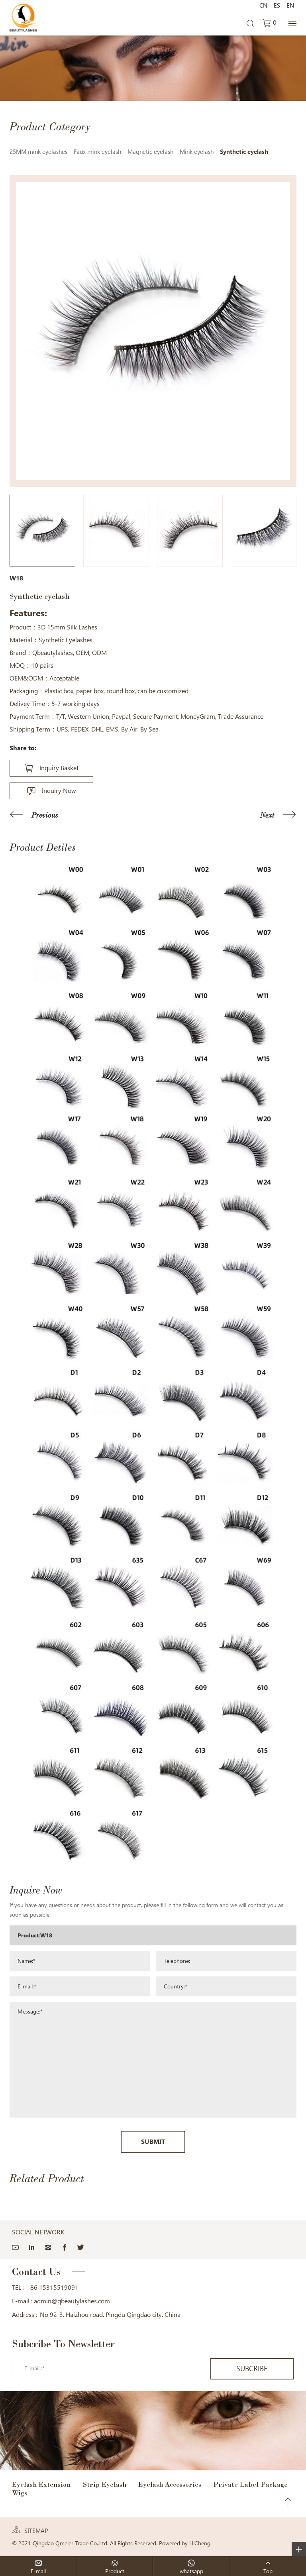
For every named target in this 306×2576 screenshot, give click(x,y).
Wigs (19, 2492)
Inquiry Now (59, 790)
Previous (44, 815)
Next (267, 815)
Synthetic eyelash (244, 151)
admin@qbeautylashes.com (72, 2301)
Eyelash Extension (41, 2484)
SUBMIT (153, 2141)
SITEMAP (36, 2531)
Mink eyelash (197, 151)
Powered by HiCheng (184, 2543)
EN (290, 5)
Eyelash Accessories (169, 2484)
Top (288, 2503)
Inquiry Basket (58, 768)
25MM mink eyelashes (38, 151)
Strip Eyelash (104, 2484)
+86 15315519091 (52, 2287)
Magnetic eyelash (150, 151)
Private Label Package (250, 2484)
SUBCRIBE (251, 2368)
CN (263, 5)
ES (277, 5)
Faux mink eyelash (97, 151)
